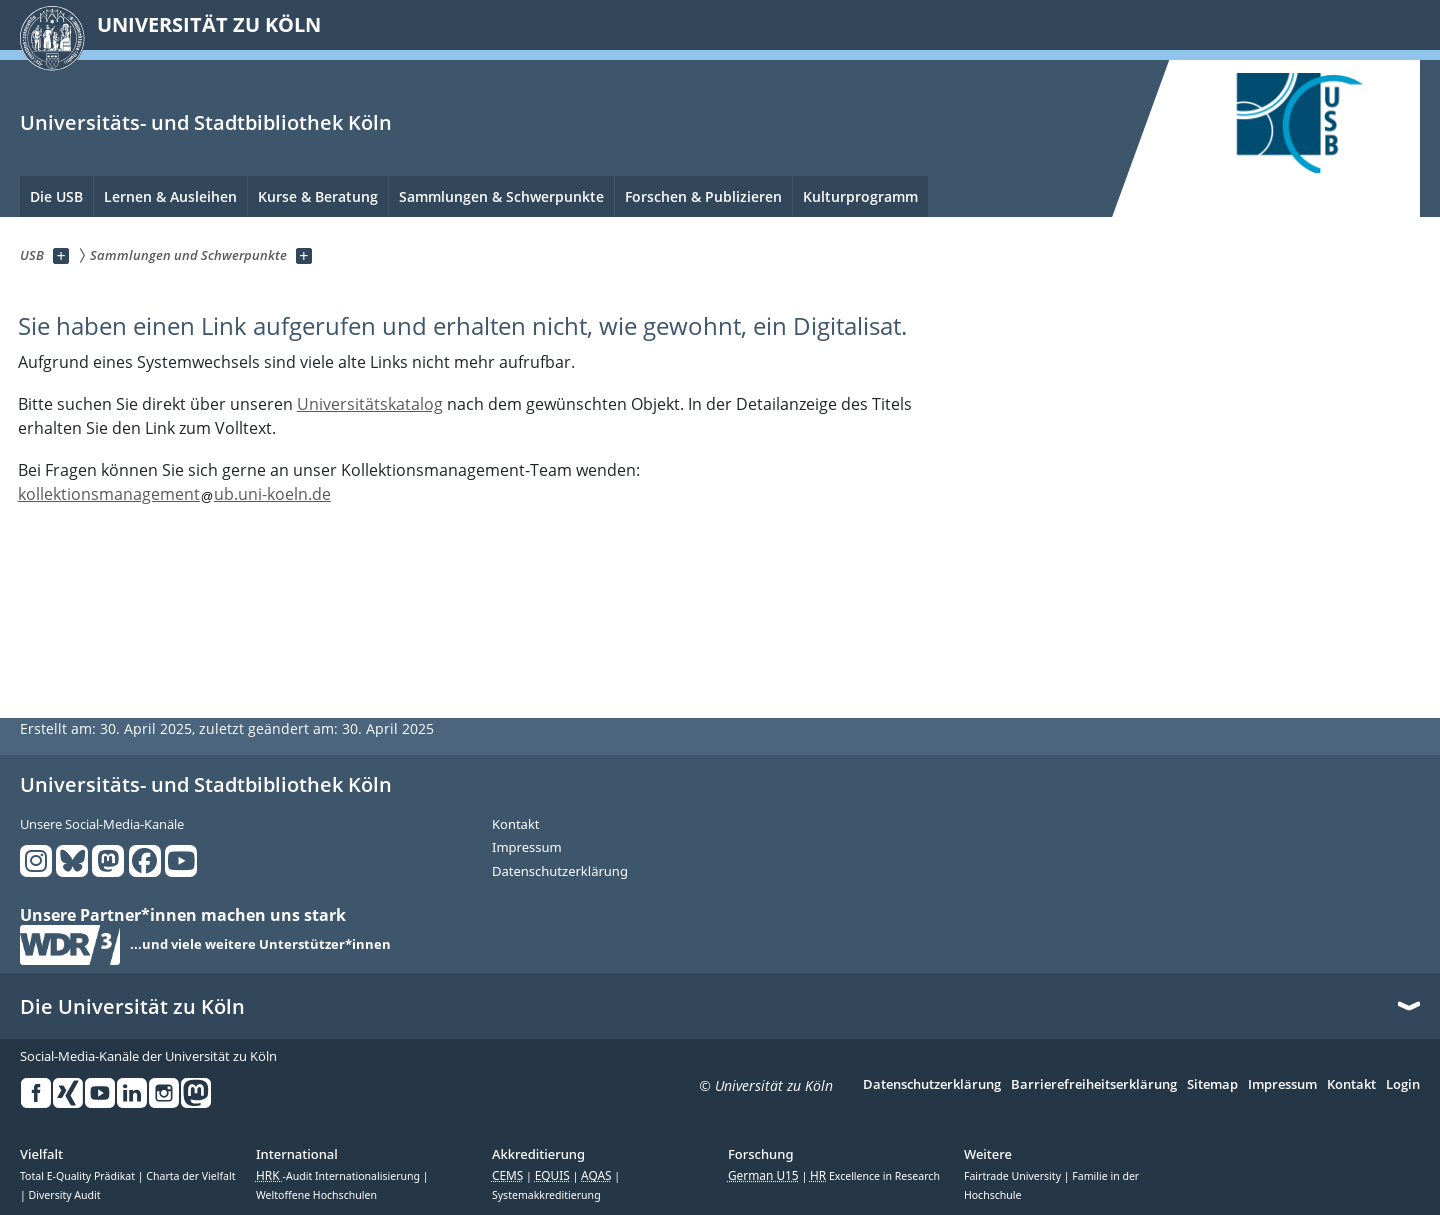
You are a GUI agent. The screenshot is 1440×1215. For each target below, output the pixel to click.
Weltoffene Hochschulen (316, 1195)
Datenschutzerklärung (560, 872)
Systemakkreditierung (546, 1195)
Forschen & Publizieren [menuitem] (703, 196)
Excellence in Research (875, 1176)
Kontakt (516, 825)
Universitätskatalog (370, 404)
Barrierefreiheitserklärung (1094, 1085)
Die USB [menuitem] (56, 196)
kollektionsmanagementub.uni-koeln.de (174, 494)
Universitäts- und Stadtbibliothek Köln (206, 122)
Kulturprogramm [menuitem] (860, 196)
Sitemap (1212, 1085)
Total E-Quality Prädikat (79, 1176)
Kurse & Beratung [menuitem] (318, 196)
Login (1403, 1085)
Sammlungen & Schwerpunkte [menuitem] (501, 196)
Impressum (527, 848)
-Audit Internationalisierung (339, 1176)
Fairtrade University (1014, 1176)
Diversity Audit (65, 1195)
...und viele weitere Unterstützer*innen (260, 945)
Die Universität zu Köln (132, 1007)
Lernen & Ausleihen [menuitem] (170, 196)
